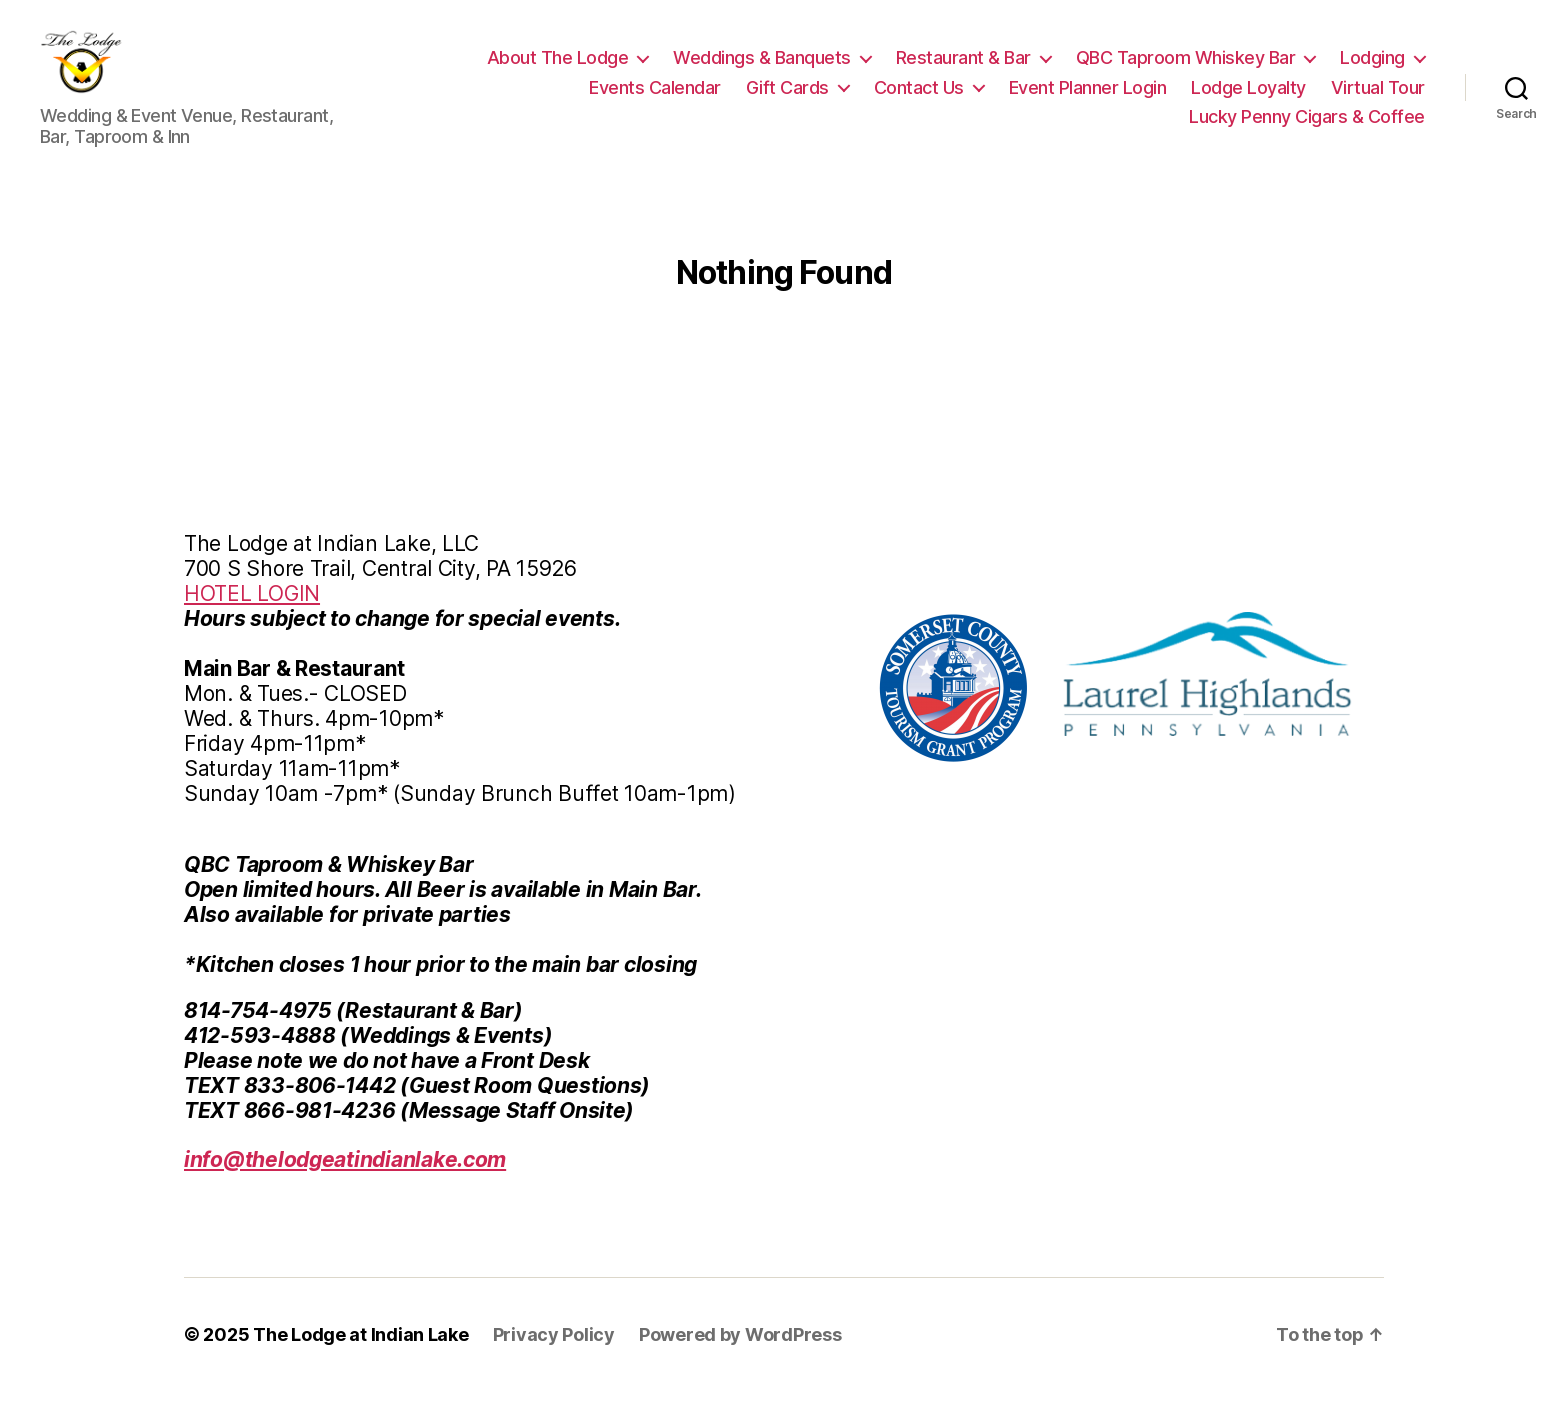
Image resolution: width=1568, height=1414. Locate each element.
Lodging (1372, 69)
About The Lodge (558, 69)
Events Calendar (655, 98)
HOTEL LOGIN (252, 616)
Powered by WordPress (740, 1357)
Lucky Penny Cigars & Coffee (1307, 128)
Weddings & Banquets (762, 69)
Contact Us (919, 98)
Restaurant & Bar (963, 69)
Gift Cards (787, 98)
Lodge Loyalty (1248, 98)
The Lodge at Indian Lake (361, 1357)
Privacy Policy (554, 1357)
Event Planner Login (1088, 98)
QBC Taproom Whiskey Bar (1186, 69)
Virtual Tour (1378, 98)
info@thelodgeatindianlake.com (345, 1182)
